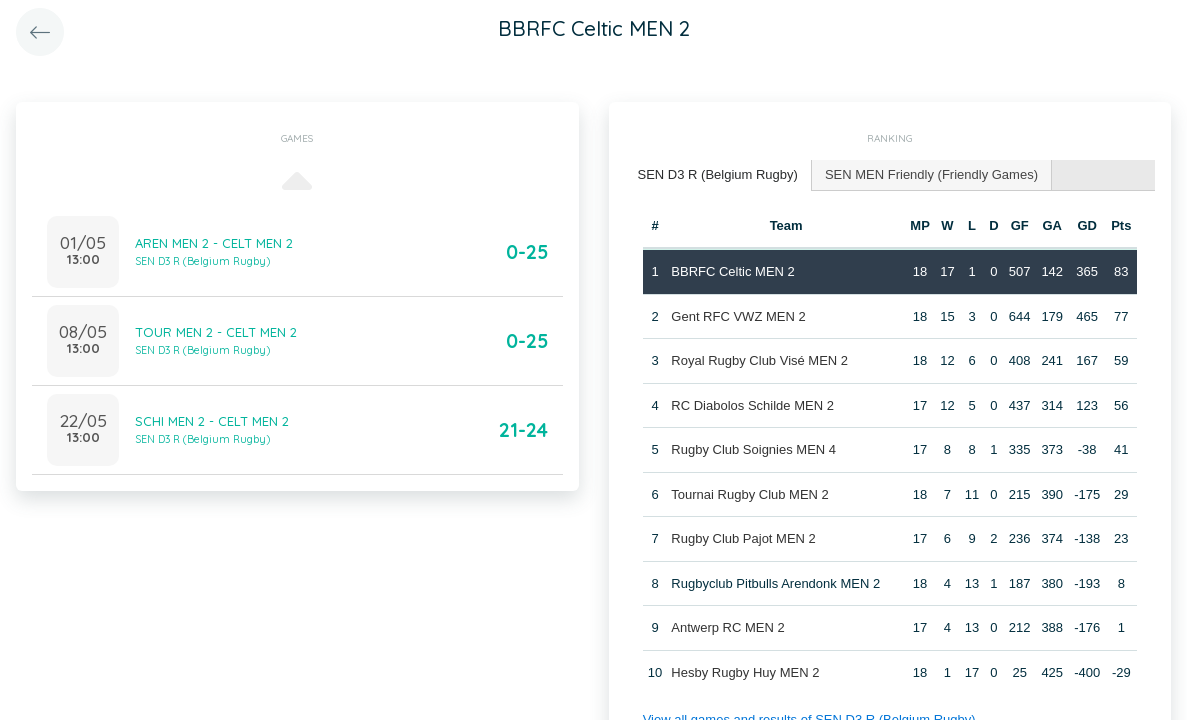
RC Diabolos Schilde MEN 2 (752, 405)
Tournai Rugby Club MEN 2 (750, 494)
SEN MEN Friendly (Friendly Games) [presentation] (931, 174)
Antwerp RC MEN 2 (727, 627)
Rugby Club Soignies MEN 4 (753, 449)
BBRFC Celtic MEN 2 (733, 271)
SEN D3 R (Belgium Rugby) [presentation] (718, 174)
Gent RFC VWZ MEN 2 (738, 316)
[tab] (718, 175)
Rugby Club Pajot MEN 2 (743, 538)
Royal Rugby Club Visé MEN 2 (759, 360)
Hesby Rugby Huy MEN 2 (745, 672)
